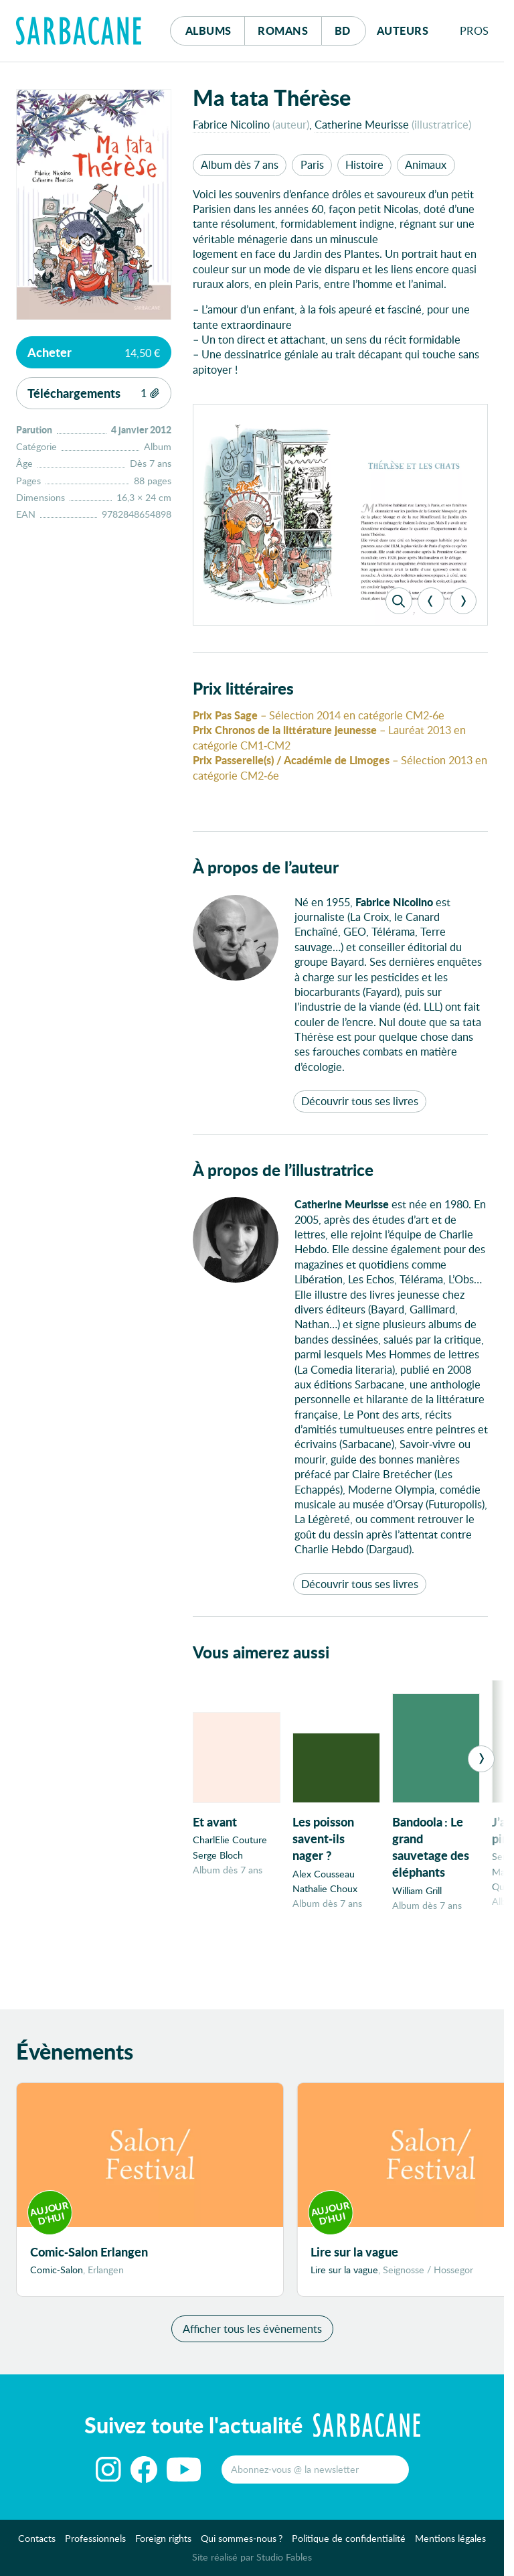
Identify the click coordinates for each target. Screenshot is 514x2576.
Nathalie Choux (324, 1888)
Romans (283, 30)
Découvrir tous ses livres (359, 1100)
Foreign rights (163, 2545)
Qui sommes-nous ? (241, 2545)
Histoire (364, 164)
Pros (474, 30)
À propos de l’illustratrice (283, 1170)
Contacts (37, 2545)
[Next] (463, 600)
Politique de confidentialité (349, 2545)
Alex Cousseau (323, 1873)
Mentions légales (450, 2545)
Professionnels (95, 2545)
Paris (312, 164)
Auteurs (403, 30)
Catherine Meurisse (362, 124)
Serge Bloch (218, 1855)
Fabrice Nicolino (231, 124)
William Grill (417, 1890)
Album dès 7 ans (239, 164)
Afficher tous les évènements (252, 2335)
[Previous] (431, 600)
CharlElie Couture (230, 1839)
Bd (350, 27)
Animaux (425, 164)
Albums (208, 30)
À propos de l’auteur (266, 867)
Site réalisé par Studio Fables (252, 2564)
